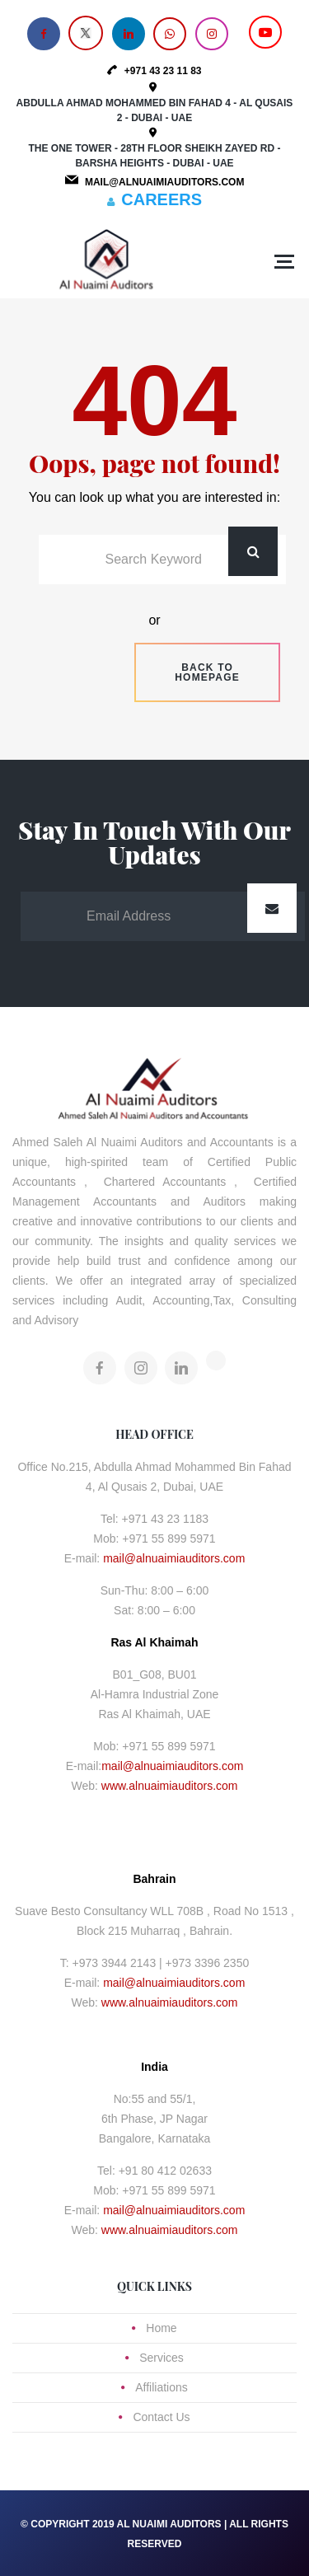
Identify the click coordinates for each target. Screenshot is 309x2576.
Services (161, 2357)
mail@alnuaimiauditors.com (174, 1558)
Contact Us (161, 2417)
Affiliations (161, 2387)
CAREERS (161, 199)
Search (253, 551)
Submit (272, 908)
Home (161, 2328)
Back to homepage (207, 672)
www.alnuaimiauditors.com (169, 1785)
